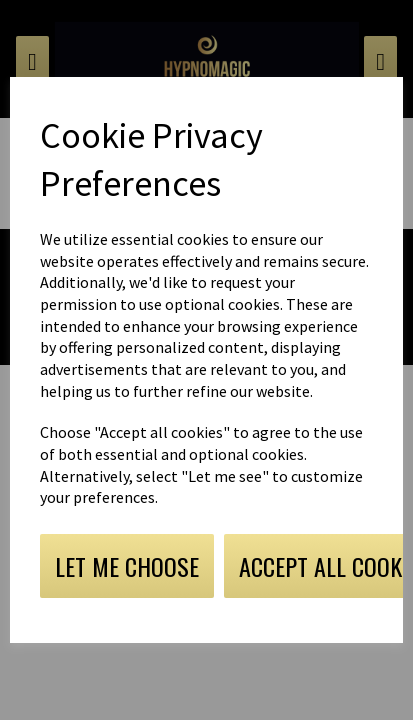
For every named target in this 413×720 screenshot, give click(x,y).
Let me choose (127, 566)
